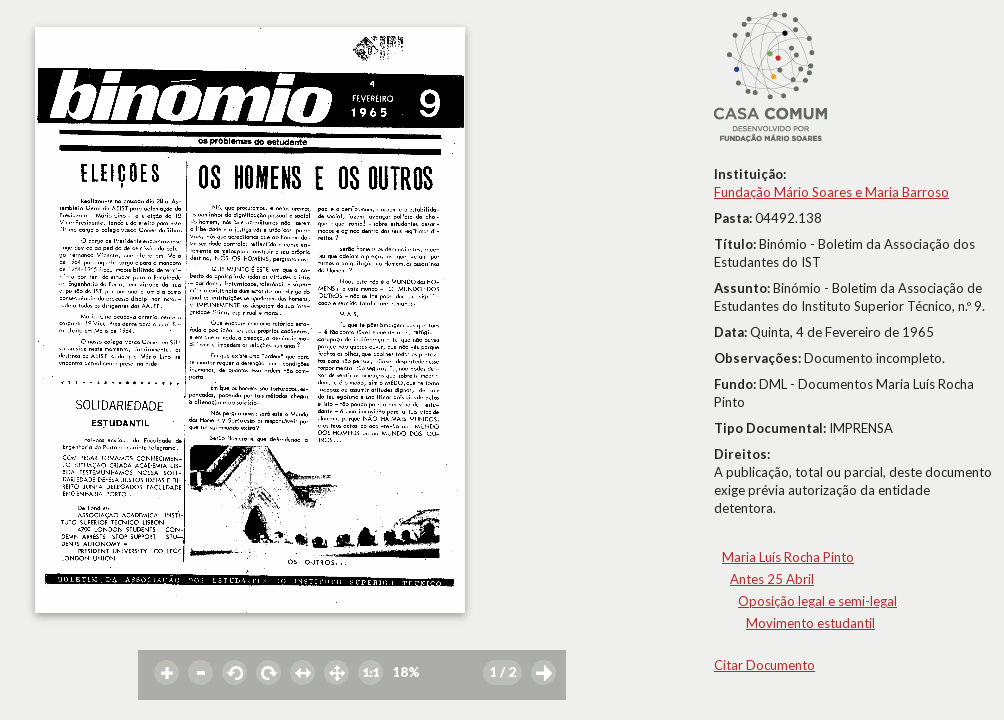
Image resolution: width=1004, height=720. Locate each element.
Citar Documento (764, 665)
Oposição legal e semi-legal (817, 601)
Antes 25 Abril (772, 579)
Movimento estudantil (810, 623)
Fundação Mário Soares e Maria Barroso (831, 192)
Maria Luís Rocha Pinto (788, 557)
